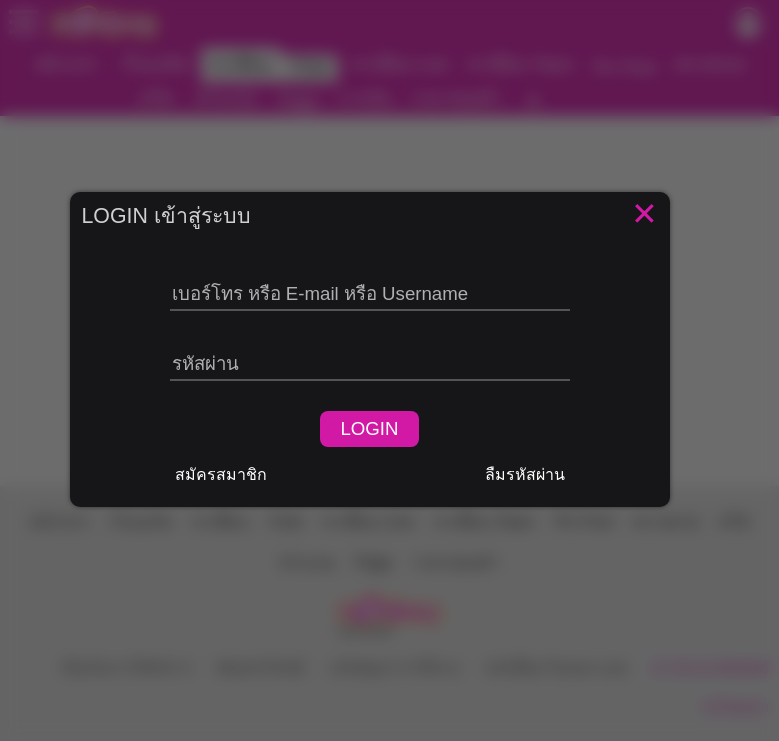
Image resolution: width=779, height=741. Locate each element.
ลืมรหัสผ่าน (525, 474)
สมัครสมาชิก (221, 474)
